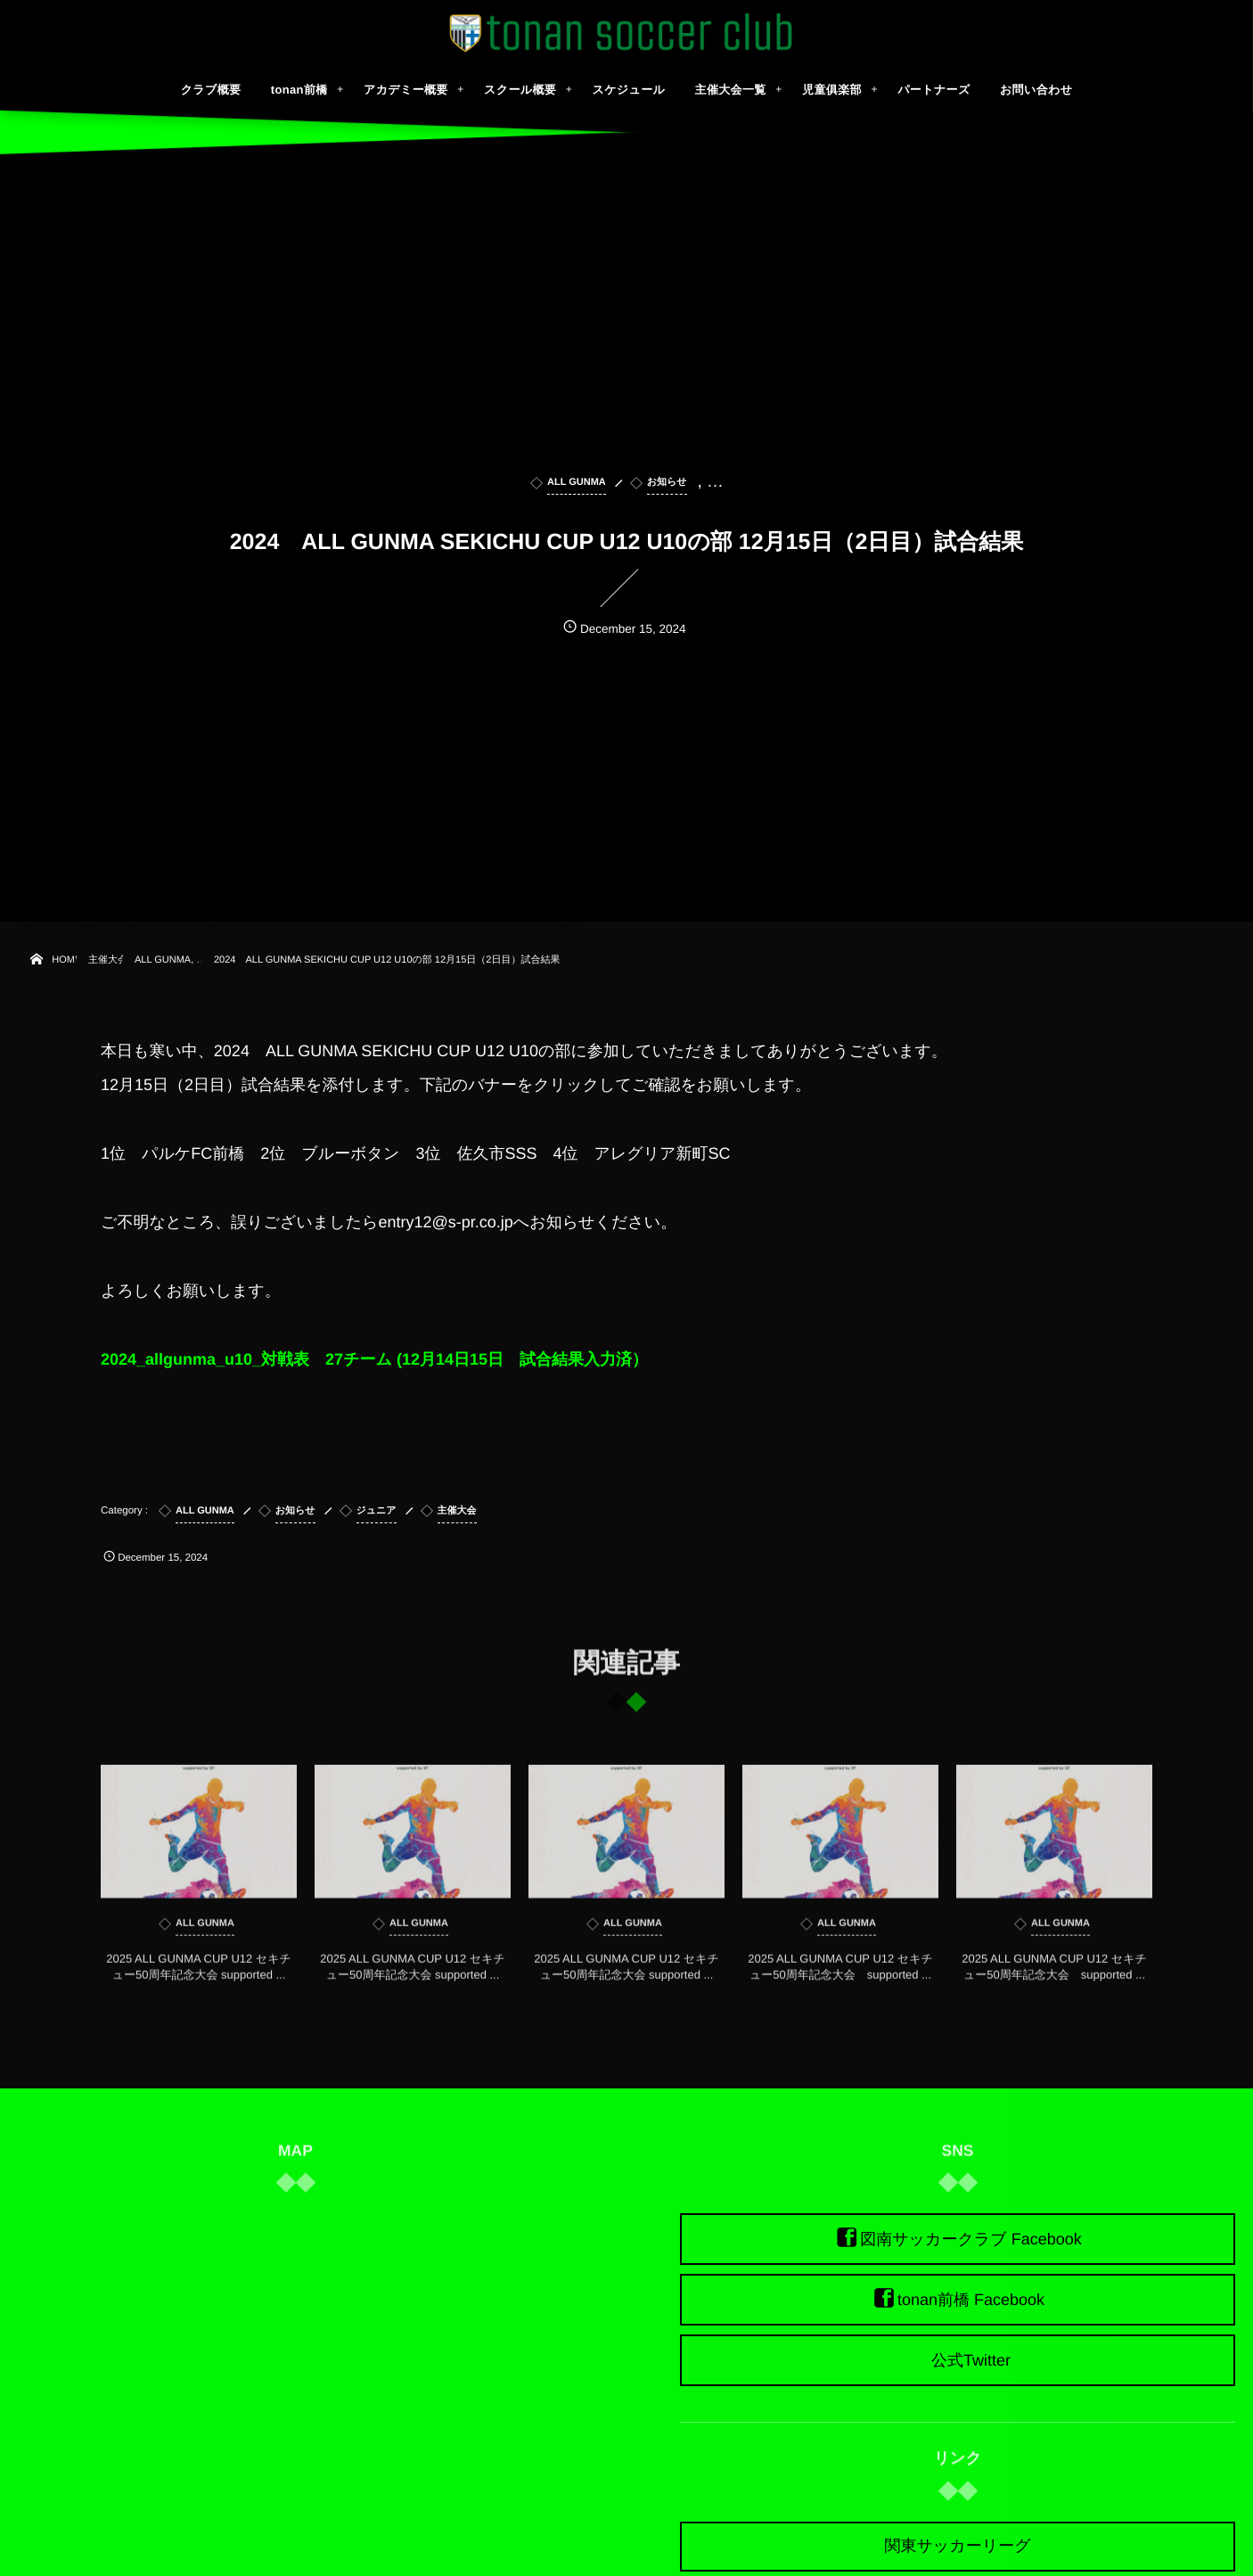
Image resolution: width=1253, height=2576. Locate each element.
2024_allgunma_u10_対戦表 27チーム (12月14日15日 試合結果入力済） (374, 1359)
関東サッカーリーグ (957, 2546)
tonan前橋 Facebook (970, 2300)
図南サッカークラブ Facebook (971, 2239)
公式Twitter (971, 2360)
